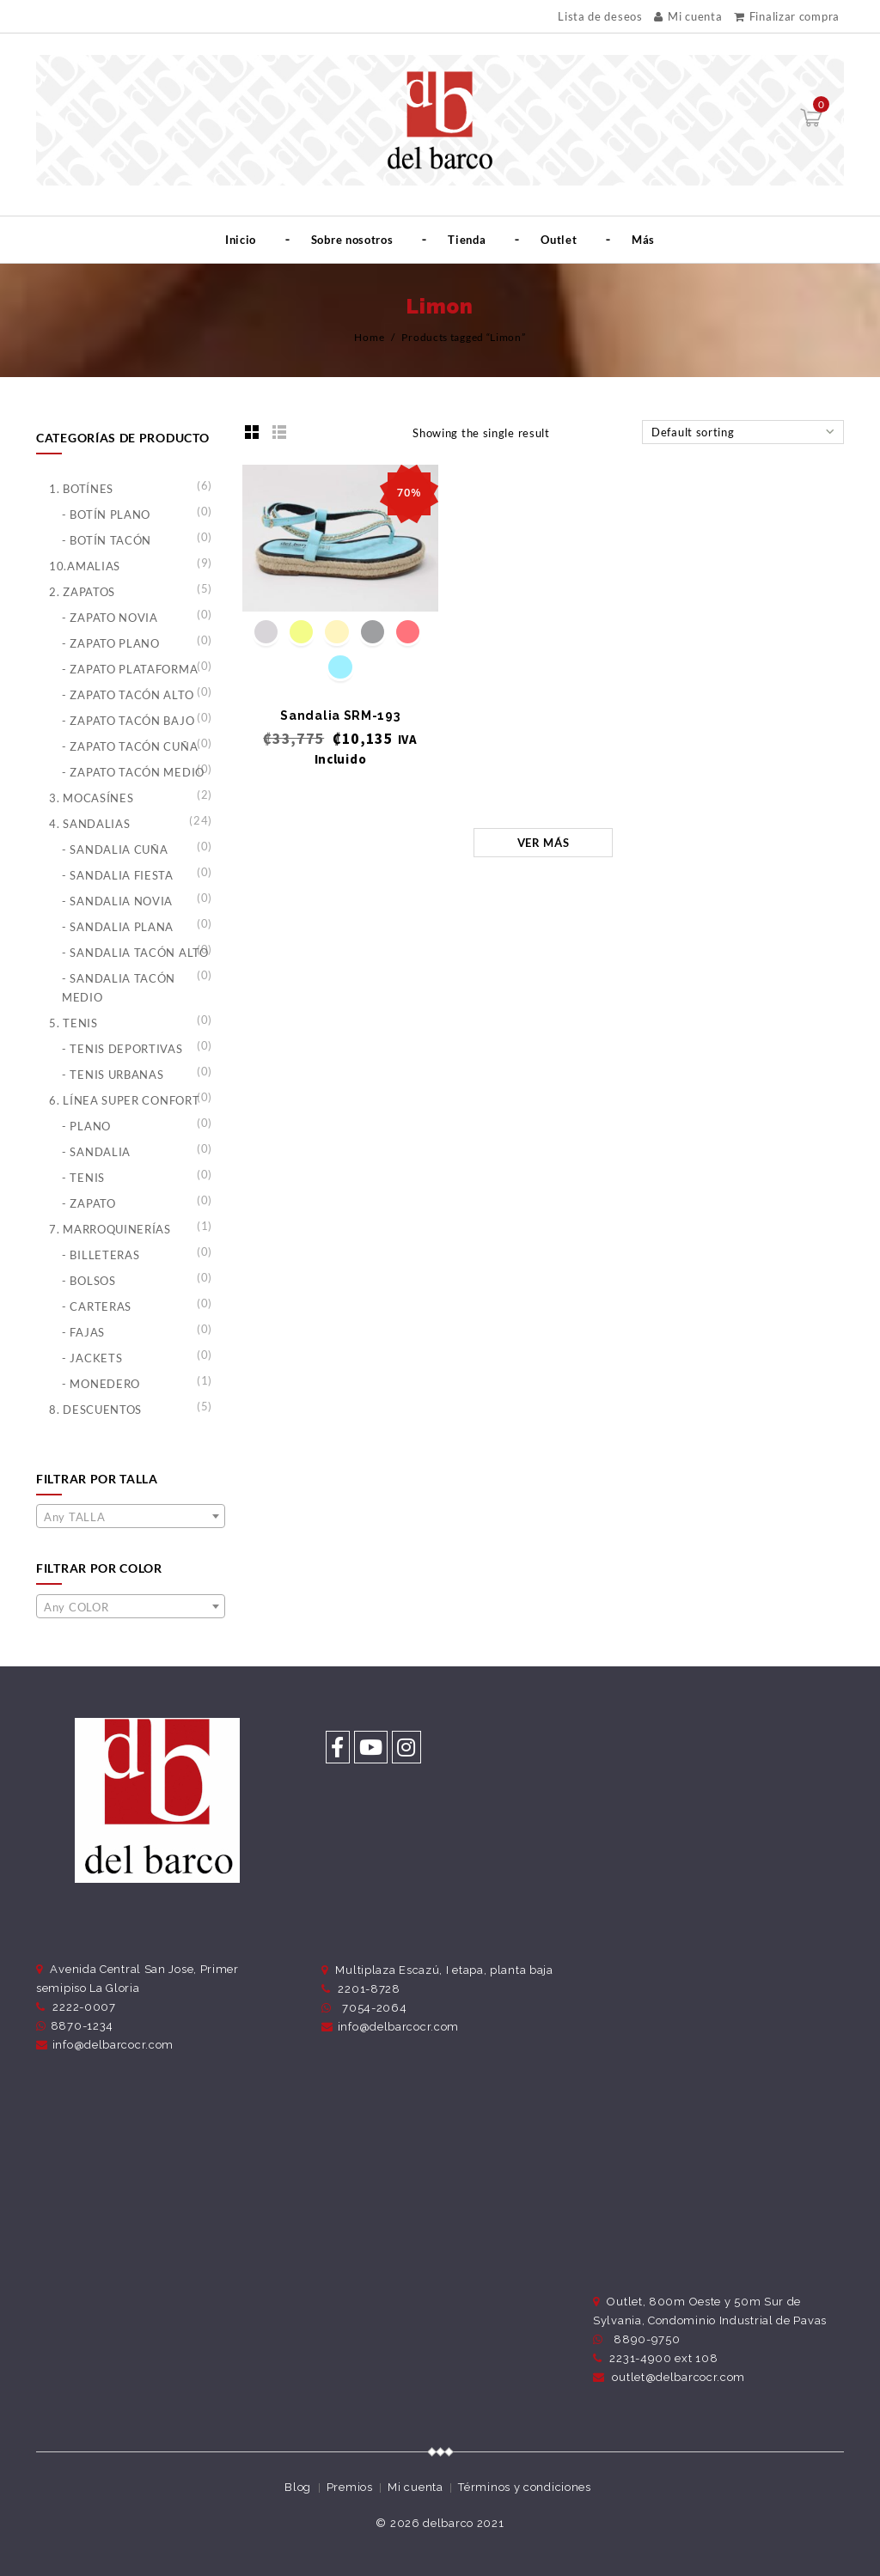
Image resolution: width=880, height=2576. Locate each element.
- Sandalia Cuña (115, 849)
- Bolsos (89, 1281)
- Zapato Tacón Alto (127, 695)
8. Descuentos (95, 1409)
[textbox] (130, 1517)
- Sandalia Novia (117, 901)
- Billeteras (100, 1255)
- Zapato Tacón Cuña (130, 746)
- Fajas (83, 1332)
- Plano (86, 1126)
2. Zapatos (82, 592)
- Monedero (101, 1384)
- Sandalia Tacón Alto (135, 952)
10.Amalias (84, 566)
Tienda (467, 240)
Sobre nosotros (352, 240)
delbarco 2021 (463, 2523)
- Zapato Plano (111, 643)
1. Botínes (81, 489)
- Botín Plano (106, 514)
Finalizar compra (787, 16)
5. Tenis (73, 1023)
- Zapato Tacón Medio (133, 772)
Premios (350, 2487)
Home (369, 337)
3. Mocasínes (91, 798)
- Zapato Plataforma (130, 669)
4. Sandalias (89, 824)
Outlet (559, 240)
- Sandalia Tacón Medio (118, 987)
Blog (297, 2487)
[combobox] (130, 1516)
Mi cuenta (688, 16)
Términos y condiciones (524, 2487)
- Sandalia (96, 1152)
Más (643, 240)
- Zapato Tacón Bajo (128, 721)
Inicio (240, 240)
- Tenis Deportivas (122, 1049)
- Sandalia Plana (118, 927)
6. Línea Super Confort (124, 1100)
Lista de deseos (600, 16)
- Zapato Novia (110, 617)
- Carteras (96, 1306)
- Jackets (92, 1358)
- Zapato (89, 1203)
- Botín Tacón (106, 540)
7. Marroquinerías (110, 1229)
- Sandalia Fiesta (118, 875)
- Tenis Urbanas (113, 1074)
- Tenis (83, 1177)
